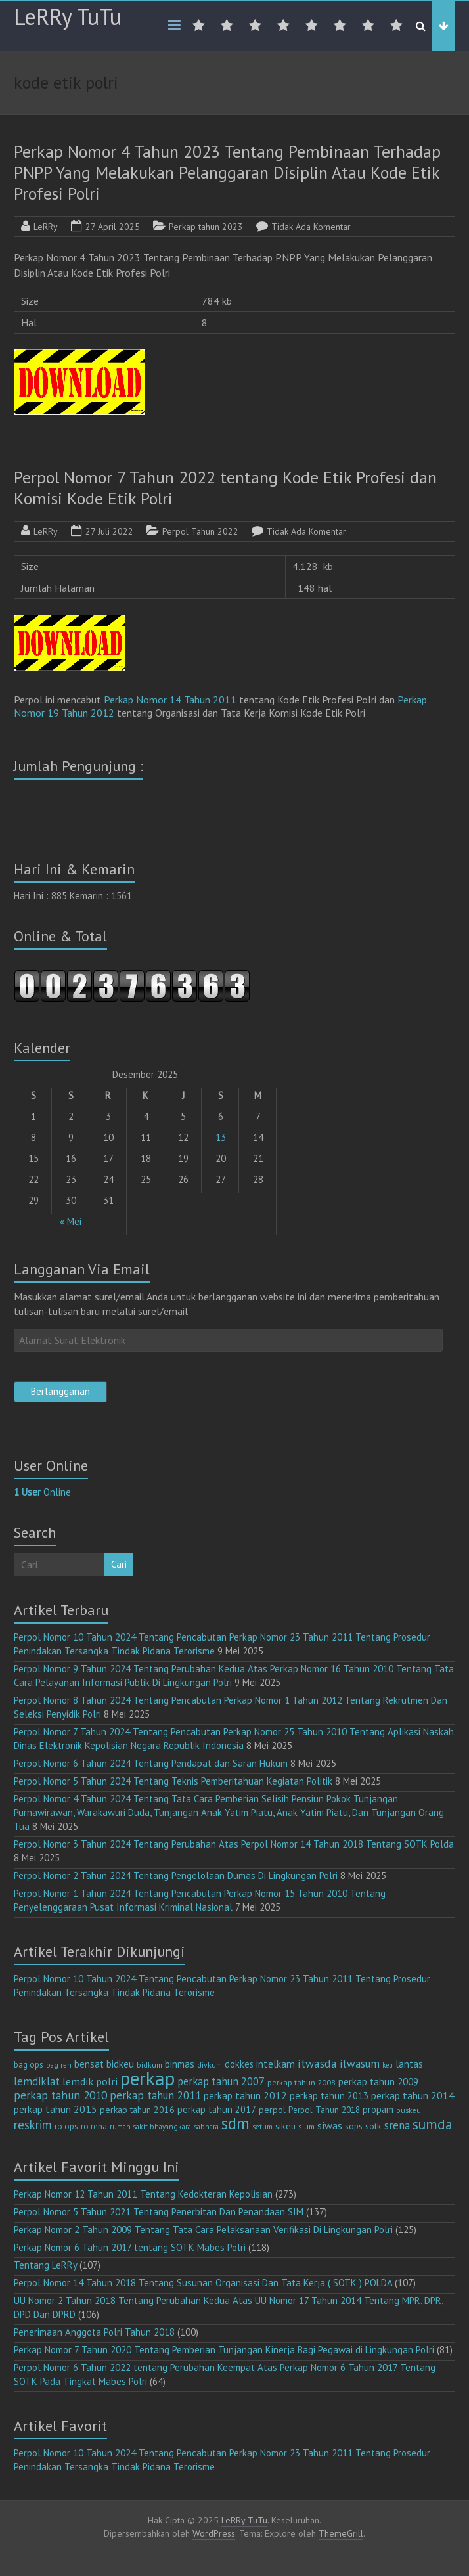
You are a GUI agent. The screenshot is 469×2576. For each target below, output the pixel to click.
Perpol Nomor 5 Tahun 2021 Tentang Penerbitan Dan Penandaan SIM (158, 2212)
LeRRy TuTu (68, 16)
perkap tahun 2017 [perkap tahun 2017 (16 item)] (216, 2109)
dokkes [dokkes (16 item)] (239, 2064)
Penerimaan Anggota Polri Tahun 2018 (94, 2332)
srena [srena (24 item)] (397, 2125)
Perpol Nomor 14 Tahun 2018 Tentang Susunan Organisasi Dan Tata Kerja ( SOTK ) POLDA (203, 2282)
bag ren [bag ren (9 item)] (59, 2065)
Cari (119, 1564)
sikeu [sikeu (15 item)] (285, 2126)
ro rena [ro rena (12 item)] (94, 2126)
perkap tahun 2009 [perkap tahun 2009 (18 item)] (378, 2082)
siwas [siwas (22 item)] (329, 2125)
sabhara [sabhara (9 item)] (206, 2126)
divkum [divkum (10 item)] (209, 2065)
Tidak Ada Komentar (311, 227)
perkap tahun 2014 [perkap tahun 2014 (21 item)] (413, 2095)
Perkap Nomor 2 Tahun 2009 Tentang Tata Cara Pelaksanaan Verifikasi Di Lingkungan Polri (203, 2229)
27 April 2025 (112, 227)
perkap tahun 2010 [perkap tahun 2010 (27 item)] (60, 2094)
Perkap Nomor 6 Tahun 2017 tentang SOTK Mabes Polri (130, 2247)
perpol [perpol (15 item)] (272, 2110)
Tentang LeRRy (45, 2265)
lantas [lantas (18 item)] (409, 2064)
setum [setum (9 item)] (262, 2126)
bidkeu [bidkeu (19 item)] (120, 2063)
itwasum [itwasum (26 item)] (360, 2063)
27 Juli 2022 (109, 531)
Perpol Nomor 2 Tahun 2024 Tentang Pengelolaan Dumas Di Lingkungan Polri (176, 1875)
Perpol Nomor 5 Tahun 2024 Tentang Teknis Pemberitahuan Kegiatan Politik (173, 1781)
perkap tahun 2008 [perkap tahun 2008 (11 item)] (301, 2082)
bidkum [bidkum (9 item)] (149, 2065)
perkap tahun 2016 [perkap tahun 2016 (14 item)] (137, 2110)
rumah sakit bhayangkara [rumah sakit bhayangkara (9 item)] (150, 2126)
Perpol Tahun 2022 (200, 531)
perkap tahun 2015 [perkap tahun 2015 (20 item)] (55, 2109)
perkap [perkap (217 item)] (147, 2078)
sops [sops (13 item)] (354, 2126)
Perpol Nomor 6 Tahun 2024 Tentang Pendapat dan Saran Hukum (151, 1763)
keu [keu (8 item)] (387, 2065)
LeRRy (46, 227)
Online (42, 1492)
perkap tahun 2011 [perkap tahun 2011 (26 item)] (155, 2095)
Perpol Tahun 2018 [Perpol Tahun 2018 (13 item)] (324, 2110)
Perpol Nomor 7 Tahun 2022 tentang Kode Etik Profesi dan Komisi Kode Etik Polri (225, 487)
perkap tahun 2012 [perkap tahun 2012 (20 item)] (245, 2095)
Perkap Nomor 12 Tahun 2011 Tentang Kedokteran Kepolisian (143, 2194)
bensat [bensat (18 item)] (89, 2064)
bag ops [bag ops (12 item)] (28, 2064)
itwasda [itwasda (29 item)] (317, 2063)
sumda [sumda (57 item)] (433, 2124)
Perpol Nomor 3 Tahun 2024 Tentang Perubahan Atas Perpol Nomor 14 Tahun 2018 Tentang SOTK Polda (234, 1844)
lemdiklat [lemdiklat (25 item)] (37, 2081)
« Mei (70, 1221)
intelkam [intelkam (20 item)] (275, 2063)
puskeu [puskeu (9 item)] (408, 2110)
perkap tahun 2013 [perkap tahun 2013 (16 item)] (329, 2095)
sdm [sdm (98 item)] (235, 2123)
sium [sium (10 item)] (306, 2126)
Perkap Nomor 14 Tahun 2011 (171, 699)
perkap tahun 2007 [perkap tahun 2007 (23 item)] (221, 2081)
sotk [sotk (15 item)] (373, 2126)
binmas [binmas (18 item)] (179, 2064)
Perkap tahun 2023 (206, 227)
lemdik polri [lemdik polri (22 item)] (90, 2081)
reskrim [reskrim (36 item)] (33, 2125)
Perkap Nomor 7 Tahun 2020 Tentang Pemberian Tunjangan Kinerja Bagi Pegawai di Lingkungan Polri (224, 2349)
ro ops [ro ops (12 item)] (66, 2126)
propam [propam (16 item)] (378, 2109)
